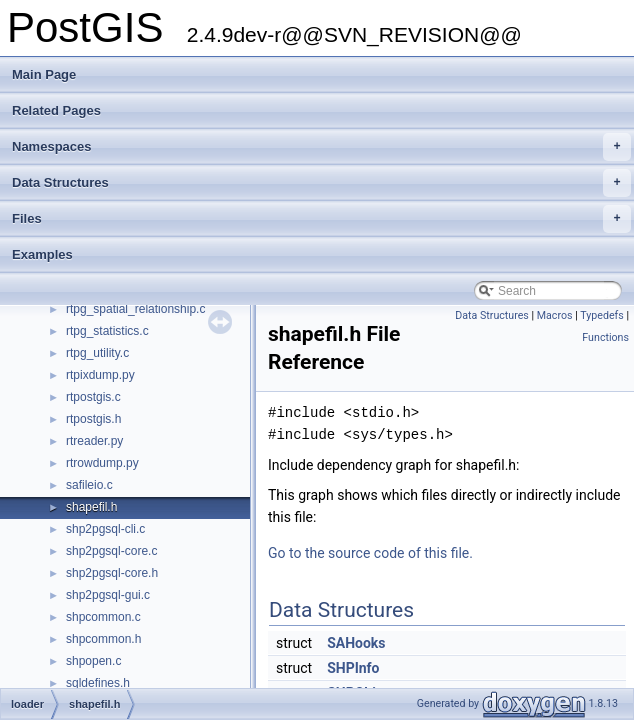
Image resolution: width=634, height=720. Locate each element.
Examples (42, 254)
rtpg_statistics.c (107, 331)
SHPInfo (353, 668)
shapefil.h (91, 507)
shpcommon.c (103, 617)
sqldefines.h (98, 683)
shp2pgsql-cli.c (105, 529)
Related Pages (56, 110)
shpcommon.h (103, 639)
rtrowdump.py (102, 463)
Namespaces (321, 147)
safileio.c (89, 485)
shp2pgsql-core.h (112, 573)
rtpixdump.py (100, 375)
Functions (605, 337)
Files (321, 219)
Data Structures (321, 183)
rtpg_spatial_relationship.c (135, 309)
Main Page (44, 74)
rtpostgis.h (93, 419)
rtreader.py (94, 441)
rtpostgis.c (93, 397)
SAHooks (356, 643)
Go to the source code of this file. (370, 553)
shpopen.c (93, 661)
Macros (555, 315)
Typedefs (602, 315)
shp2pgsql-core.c (111, 551)
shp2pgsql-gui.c (108, 595)
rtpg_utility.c (97, 353)
